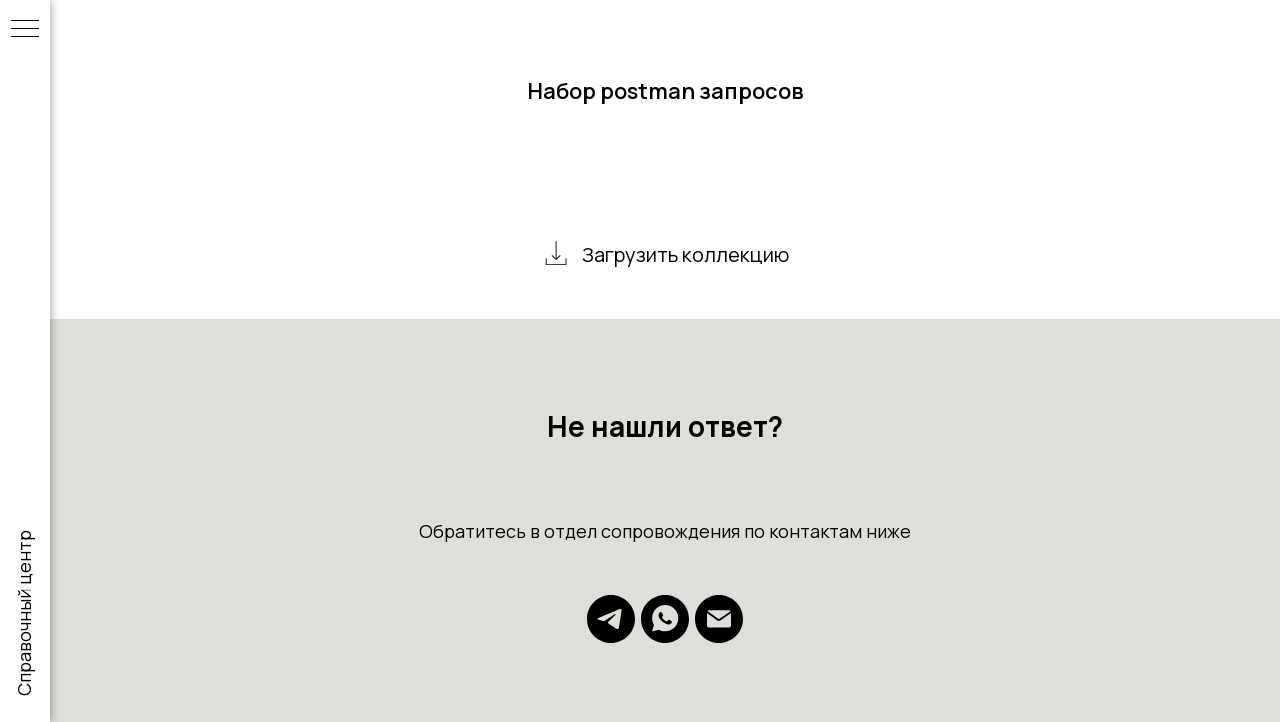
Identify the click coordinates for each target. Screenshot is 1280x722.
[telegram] (611, 637)
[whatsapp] (665, 637)
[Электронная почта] (719, 637)
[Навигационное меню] (25, 30)
